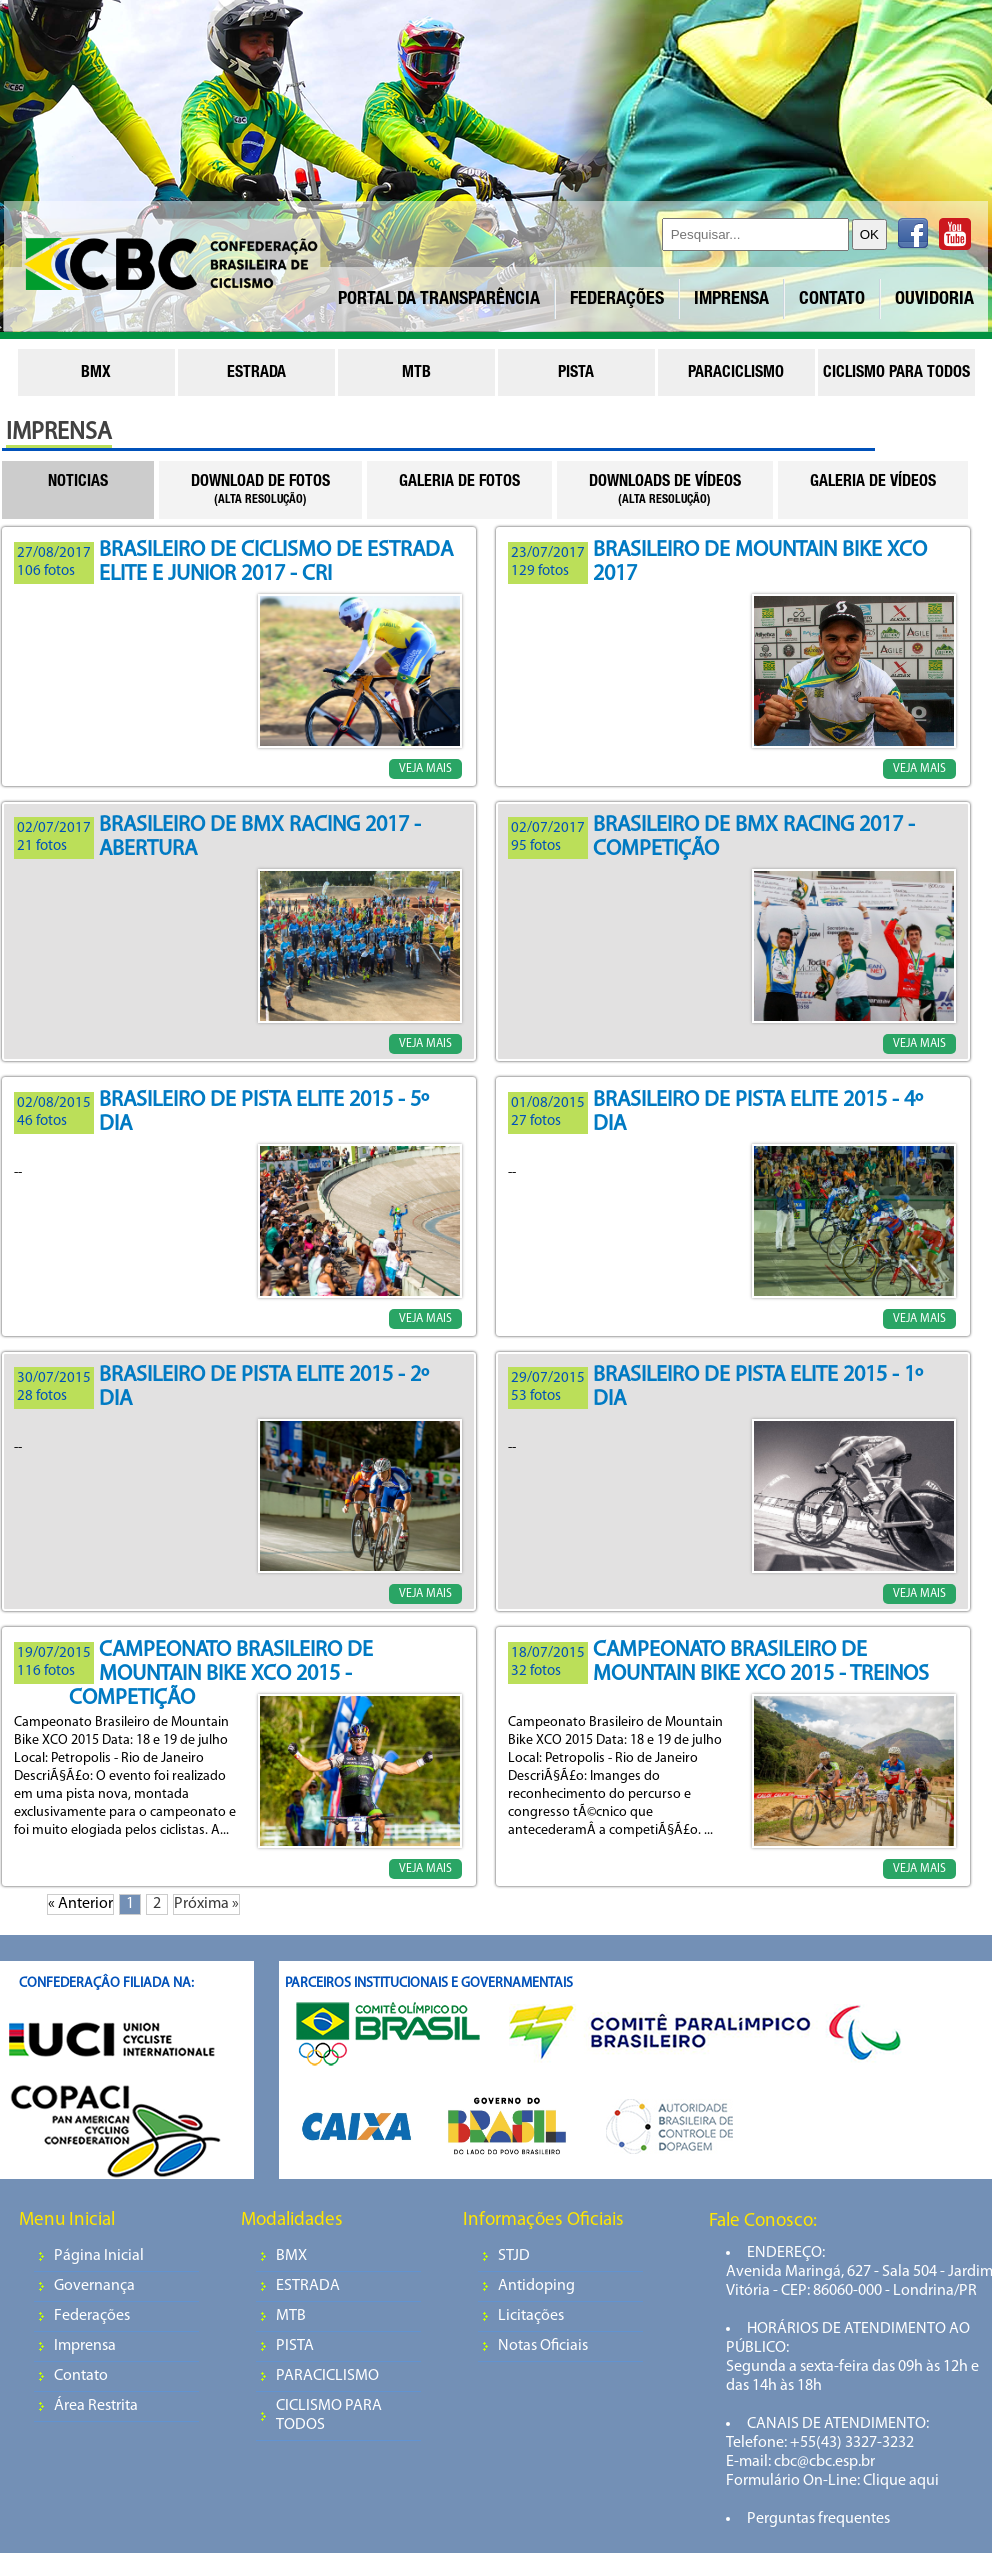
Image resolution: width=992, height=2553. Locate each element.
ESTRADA (308, 2286)
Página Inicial (99, 2256)
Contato (81, 2376)
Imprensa (85, 2346)
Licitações (531, 2316)
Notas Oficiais (543, 2346)
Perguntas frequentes (818, 2519)
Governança (94, 2286)
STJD (514, 2256)
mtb (416, 374)
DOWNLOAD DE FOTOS (260, 490)
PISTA (295, 2346)
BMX (291, 2256)
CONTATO (832, 300)
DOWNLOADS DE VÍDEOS (665, 490)
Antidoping (536, 2286)
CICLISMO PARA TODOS (329, 2415)
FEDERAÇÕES (617, 300)
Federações (92, 2316)
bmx (96, 374)
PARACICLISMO (327, 2376)
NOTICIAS (78, 483)
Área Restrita (96, 2406)
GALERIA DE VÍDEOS (873, 483)
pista (576, 374)
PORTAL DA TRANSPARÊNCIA (439, 300)
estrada (256, 374)
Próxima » (206, 1904)
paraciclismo (736, 374)
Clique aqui (899, 2481)
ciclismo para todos (896, 374)
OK (869, 234)
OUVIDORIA (934, 300)
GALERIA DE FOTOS (459, 483)
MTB (291, 2316)
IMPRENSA (731, 300)
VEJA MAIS (425, 769)
